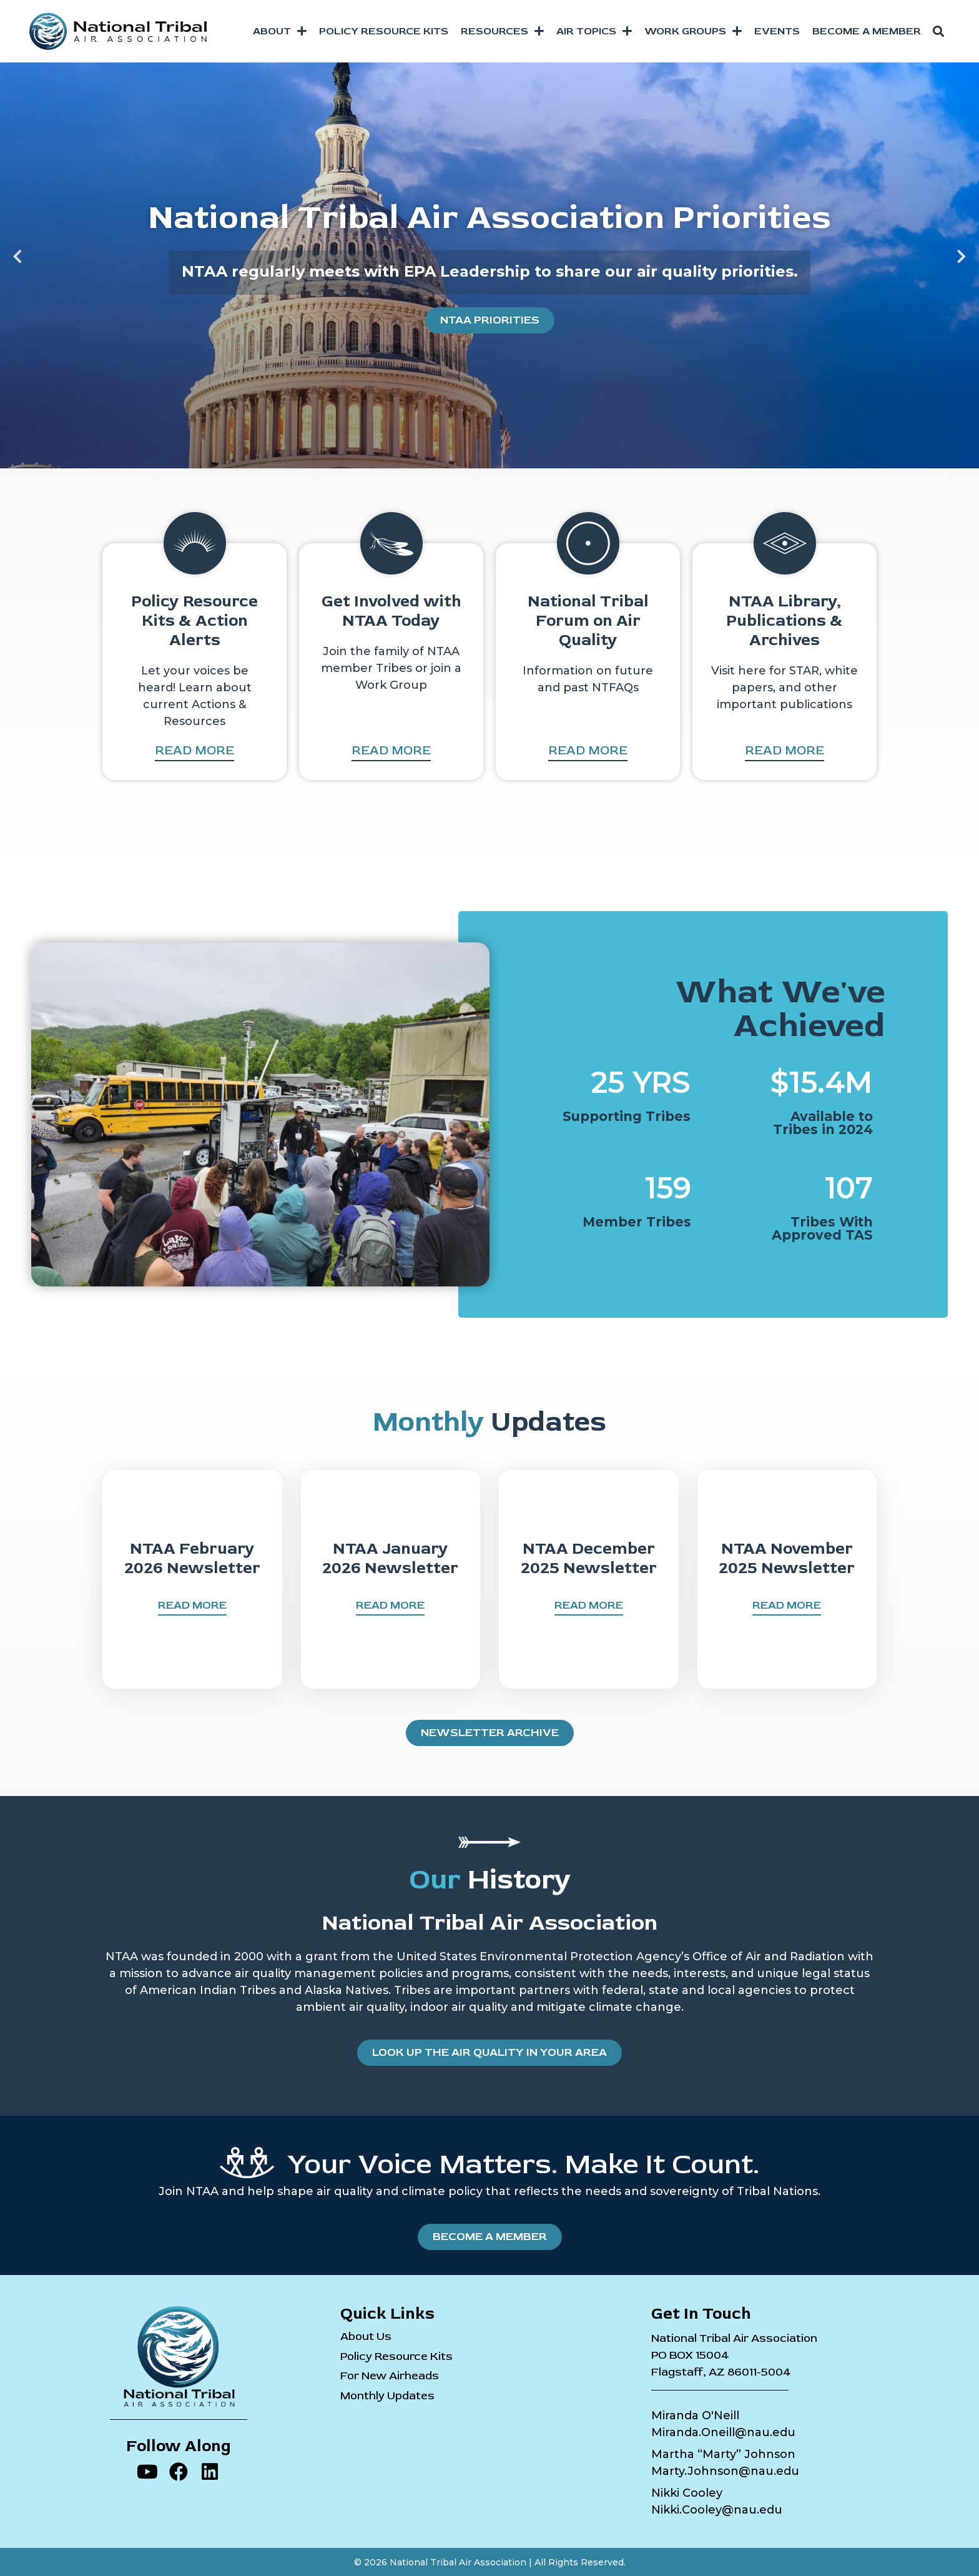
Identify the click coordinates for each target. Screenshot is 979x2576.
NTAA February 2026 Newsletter (192, 1558)
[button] (938, 31)
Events (777, 30)
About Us (365, 2337)
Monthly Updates (387, 2396)
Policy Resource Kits (383, 30)
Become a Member (866, 30)
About (280, 31)
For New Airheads (389, 2376)
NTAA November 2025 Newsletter (787, 1558)
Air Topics (594, 31)
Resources (502, 31)
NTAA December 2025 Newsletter (589, 1558)
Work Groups (693, 31)
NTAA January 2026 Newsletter (390, 1558)
